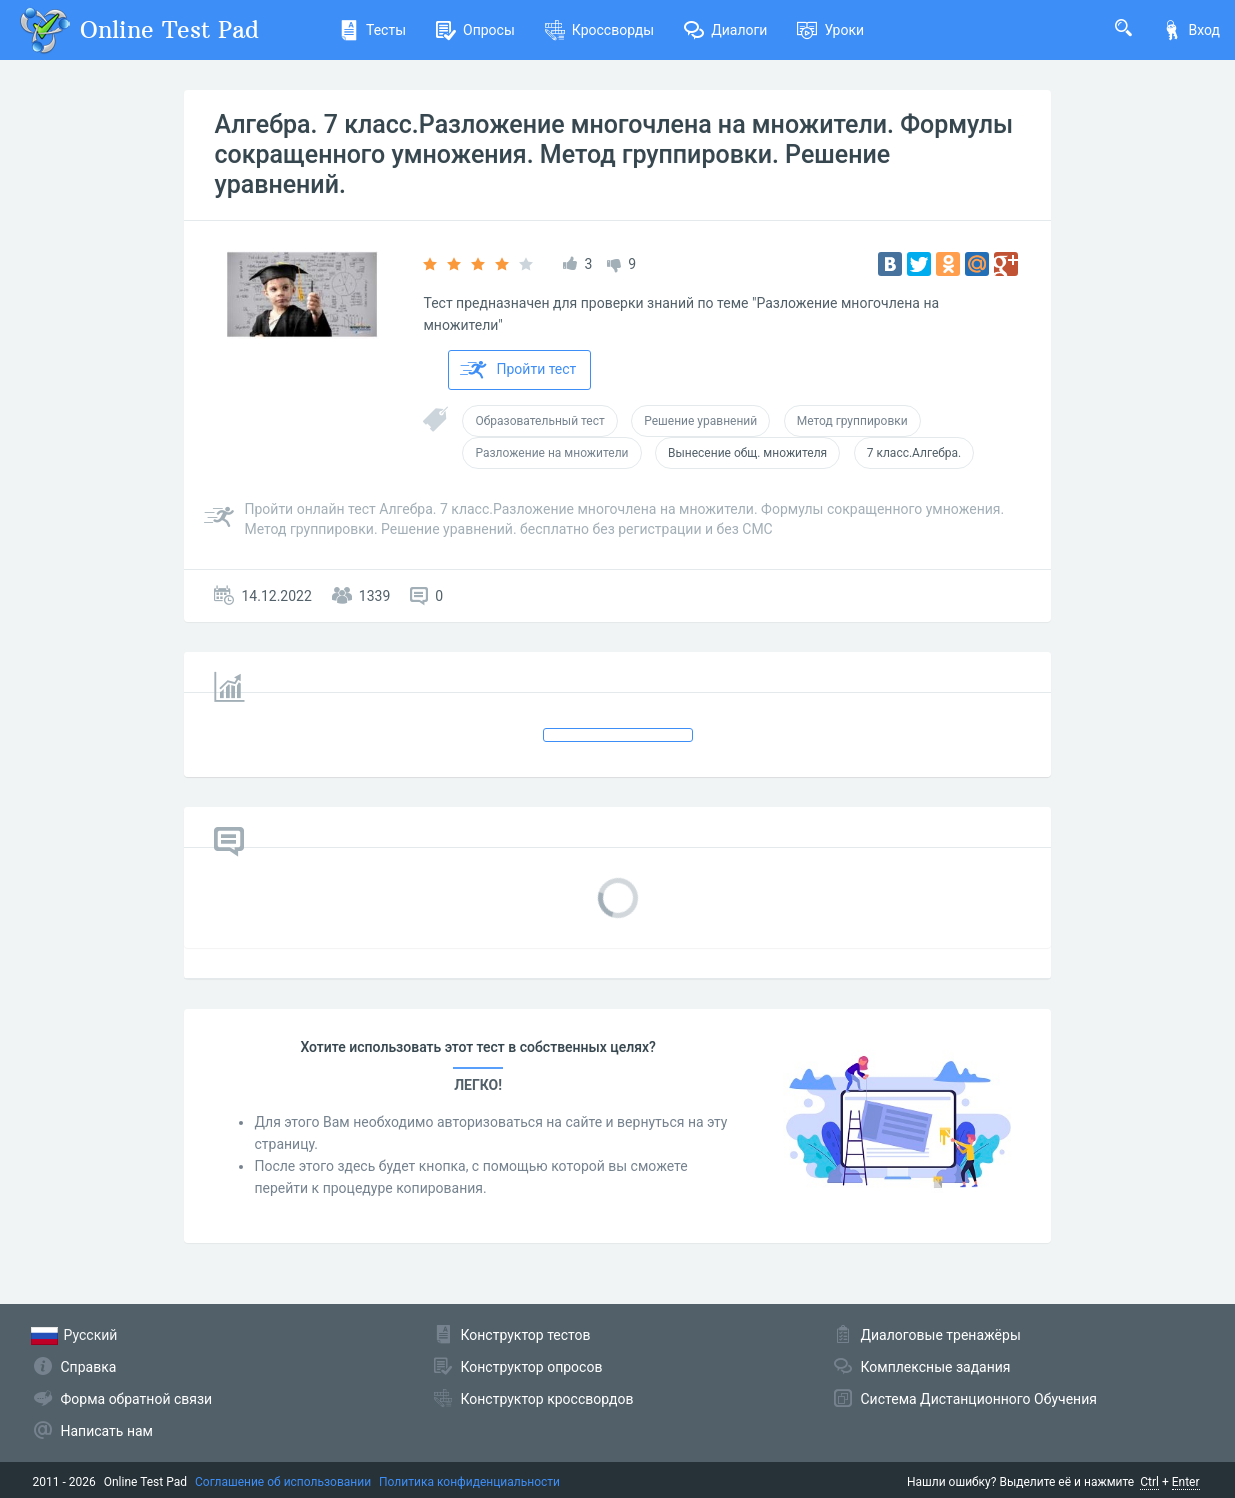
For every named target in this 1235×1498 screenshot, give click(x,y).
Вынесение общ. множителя (747, 453)
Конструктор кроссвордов (547, 1399)
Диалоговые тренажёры (941, 1335)
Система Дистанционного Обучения (979, 1399)
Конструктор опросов (532, 1367)
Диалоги (725, 30)
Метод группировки (852, 421)
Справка (89, 1367)
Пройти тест (518, 370)
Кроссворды (599, 30)
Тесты (372, 30)
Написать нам (107, 1431)
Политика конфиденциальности (469, 1482)
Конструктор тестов (526, 1335)
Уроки (830, 30)
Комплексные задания (936, 1367)
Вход (1191, 30)
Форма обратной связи (137, 1399)
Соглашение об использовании (283, 1482)
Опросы (475, 30)
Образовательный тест (539, 421)
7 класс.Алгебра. (914, 453)
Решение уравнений (700, 421)
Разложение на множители (551, 453)
